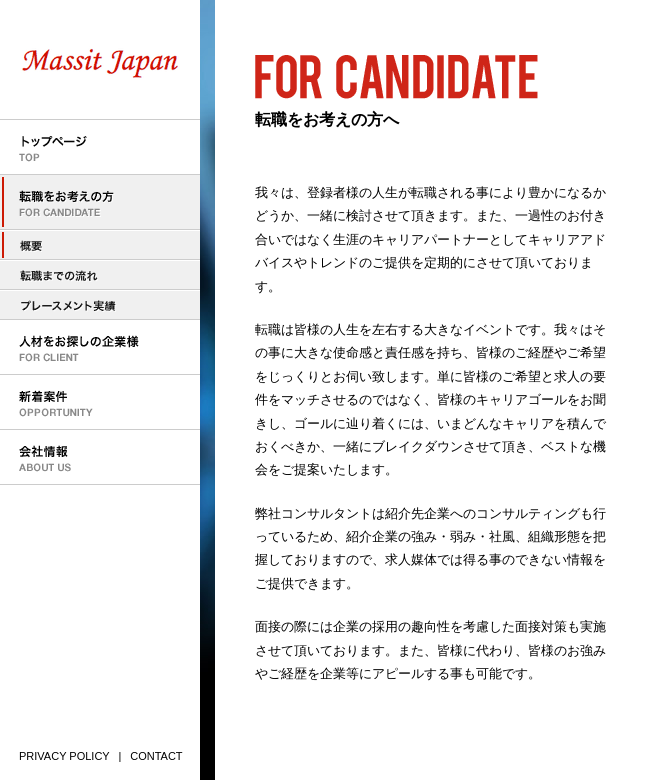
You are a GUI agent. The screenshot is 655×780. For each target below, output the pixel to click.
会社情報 (100, 457)
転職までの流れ (100, 275)
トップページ (100, 147)
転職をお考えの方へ (100, 245)
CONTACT (156, 756)
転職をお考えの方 (100, 202)
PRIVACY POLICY (64, 756)
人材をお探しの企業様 (100, 347)
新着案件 (100, 402)
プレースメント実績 (100, 305)
